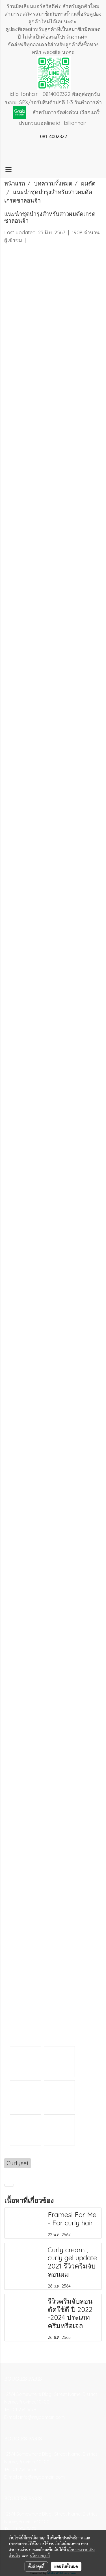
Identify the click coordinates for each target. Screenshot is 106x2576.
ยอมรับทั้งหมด (66, 2566)
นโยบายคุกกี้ (40, 2555)
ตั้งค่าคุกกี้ (36, 2566)
